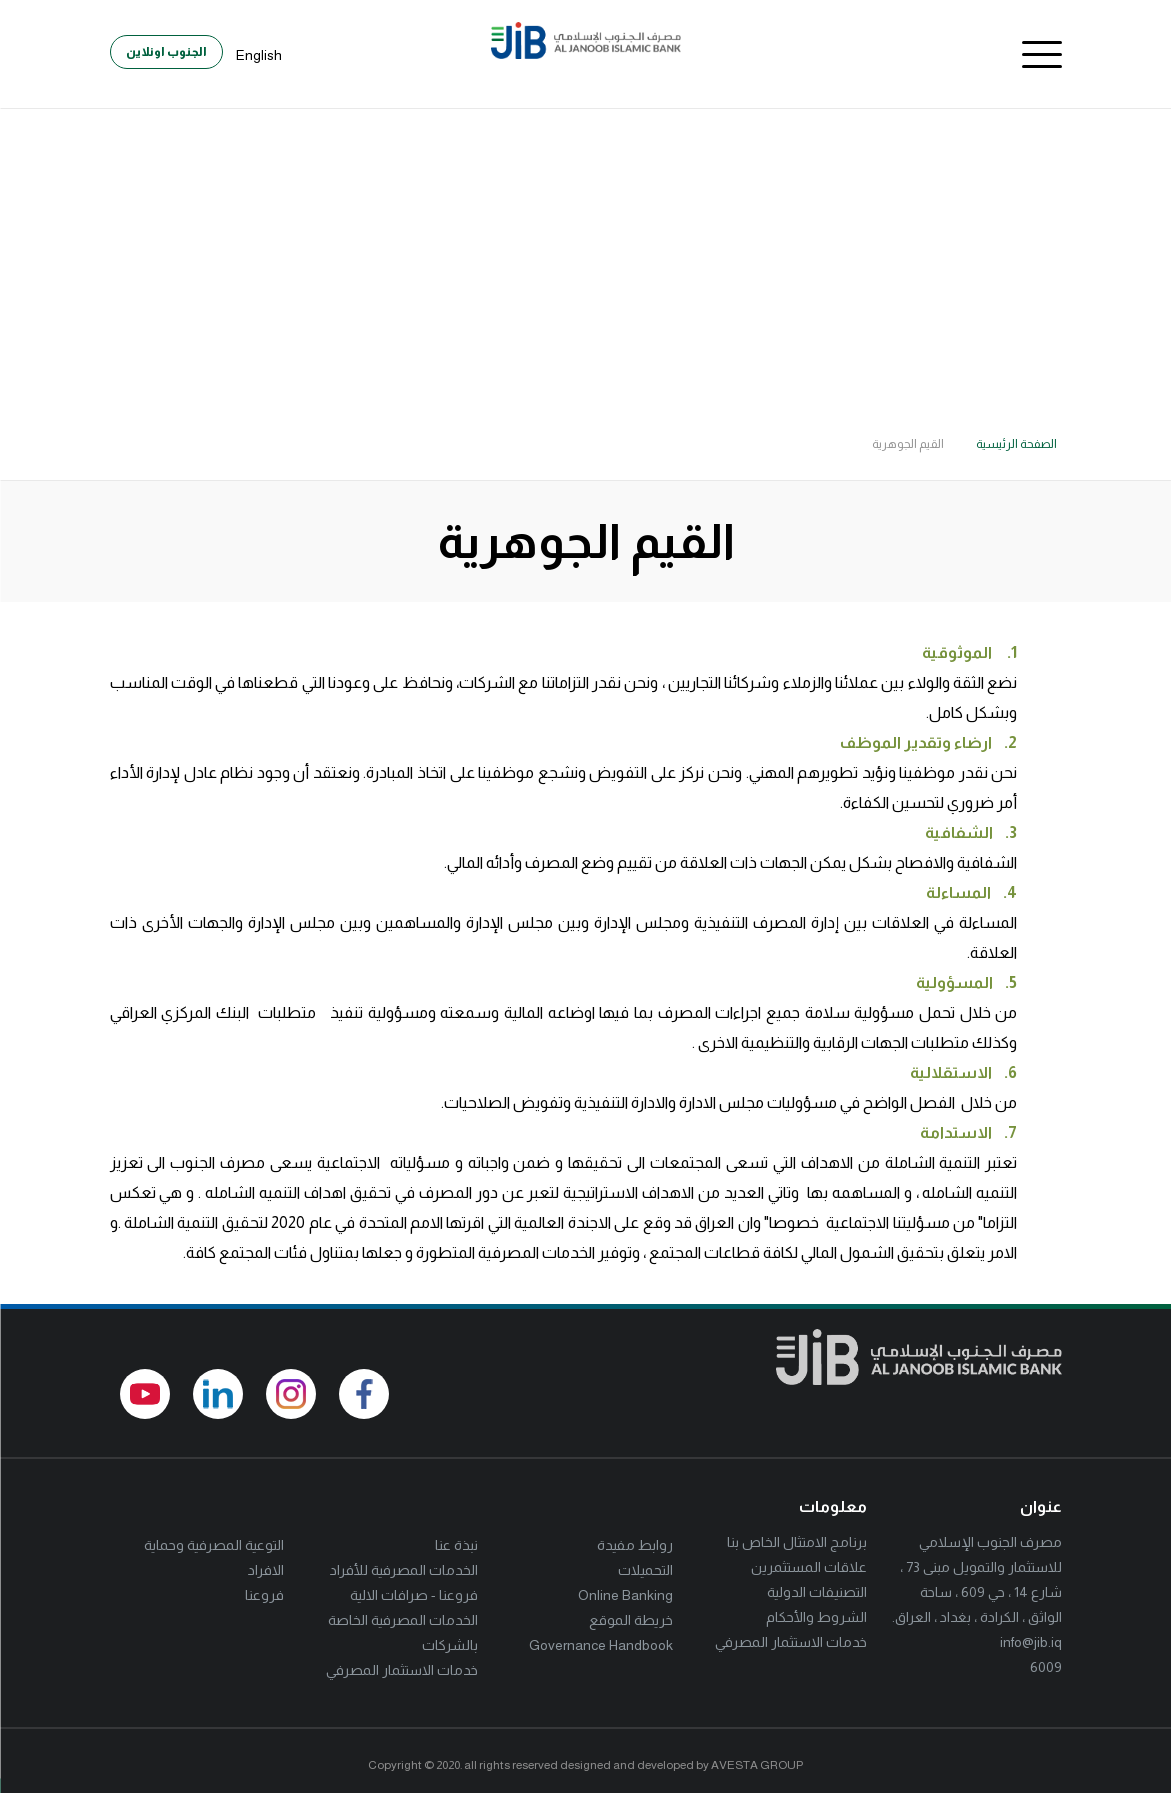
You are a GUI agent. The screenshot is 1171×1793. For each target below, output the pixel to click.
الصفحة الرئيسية (1016, 444)
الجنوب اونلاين (166, 52)
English (259, 55)
